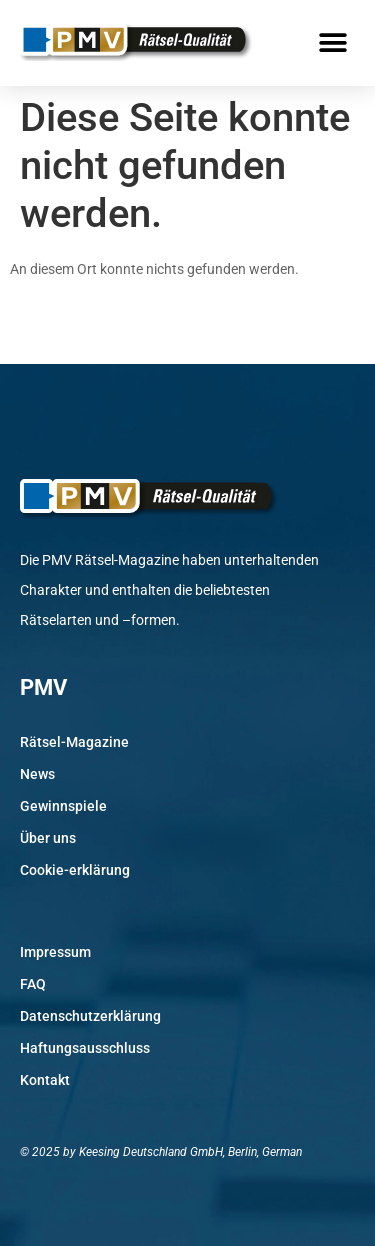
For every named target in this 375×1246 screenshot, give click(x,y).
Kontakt (45, 1080)
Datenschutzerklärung (90, 1016)
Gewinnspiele (63, 806)
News (37, 774)
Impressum (55, 952)
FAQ (33, 984)
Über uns (48, 838)
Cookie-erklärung (75, 870)
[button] (332, 42)
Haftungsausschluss (85, 1048)
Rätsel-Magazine (74, 742)
